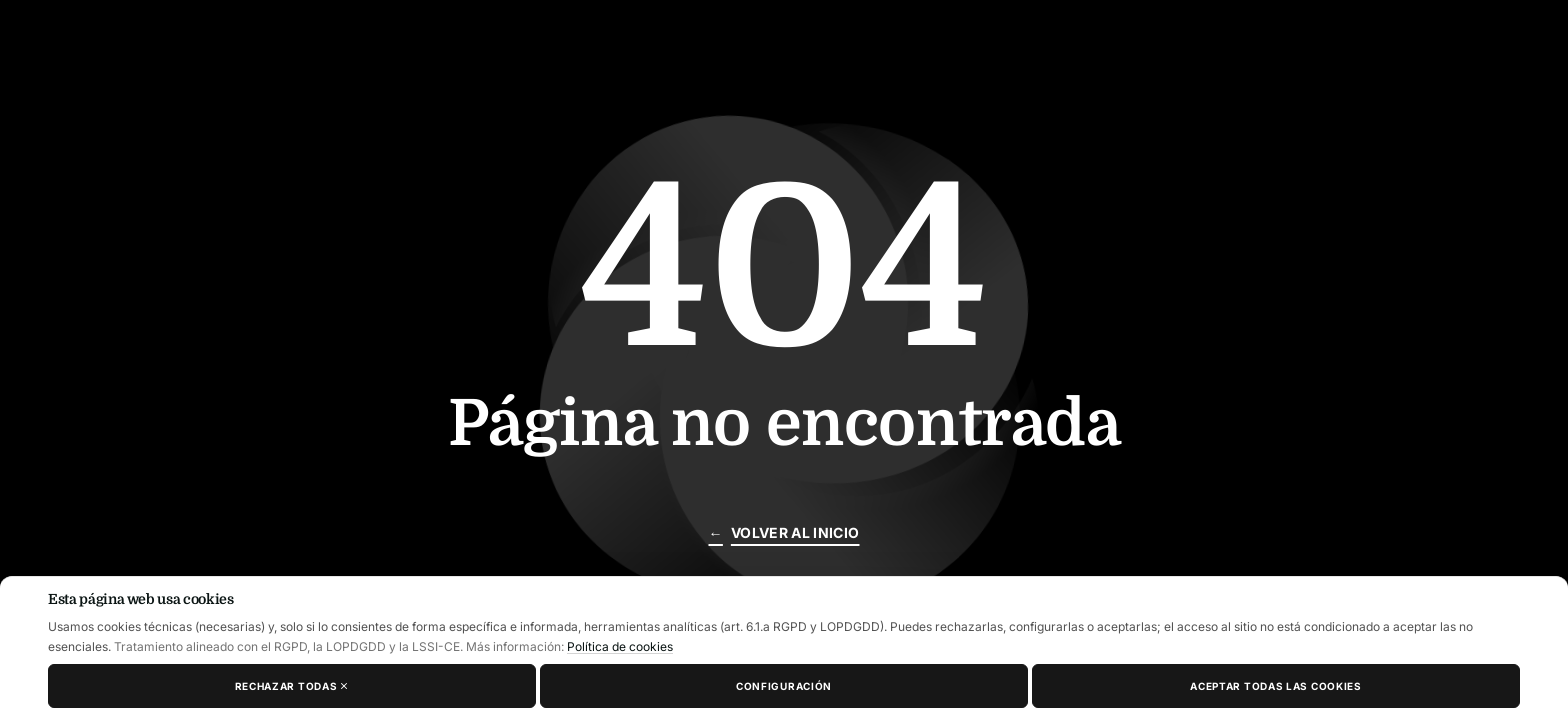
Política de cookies (620, 646)
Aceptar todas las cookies (1276, 686)
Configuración (784, 686)
